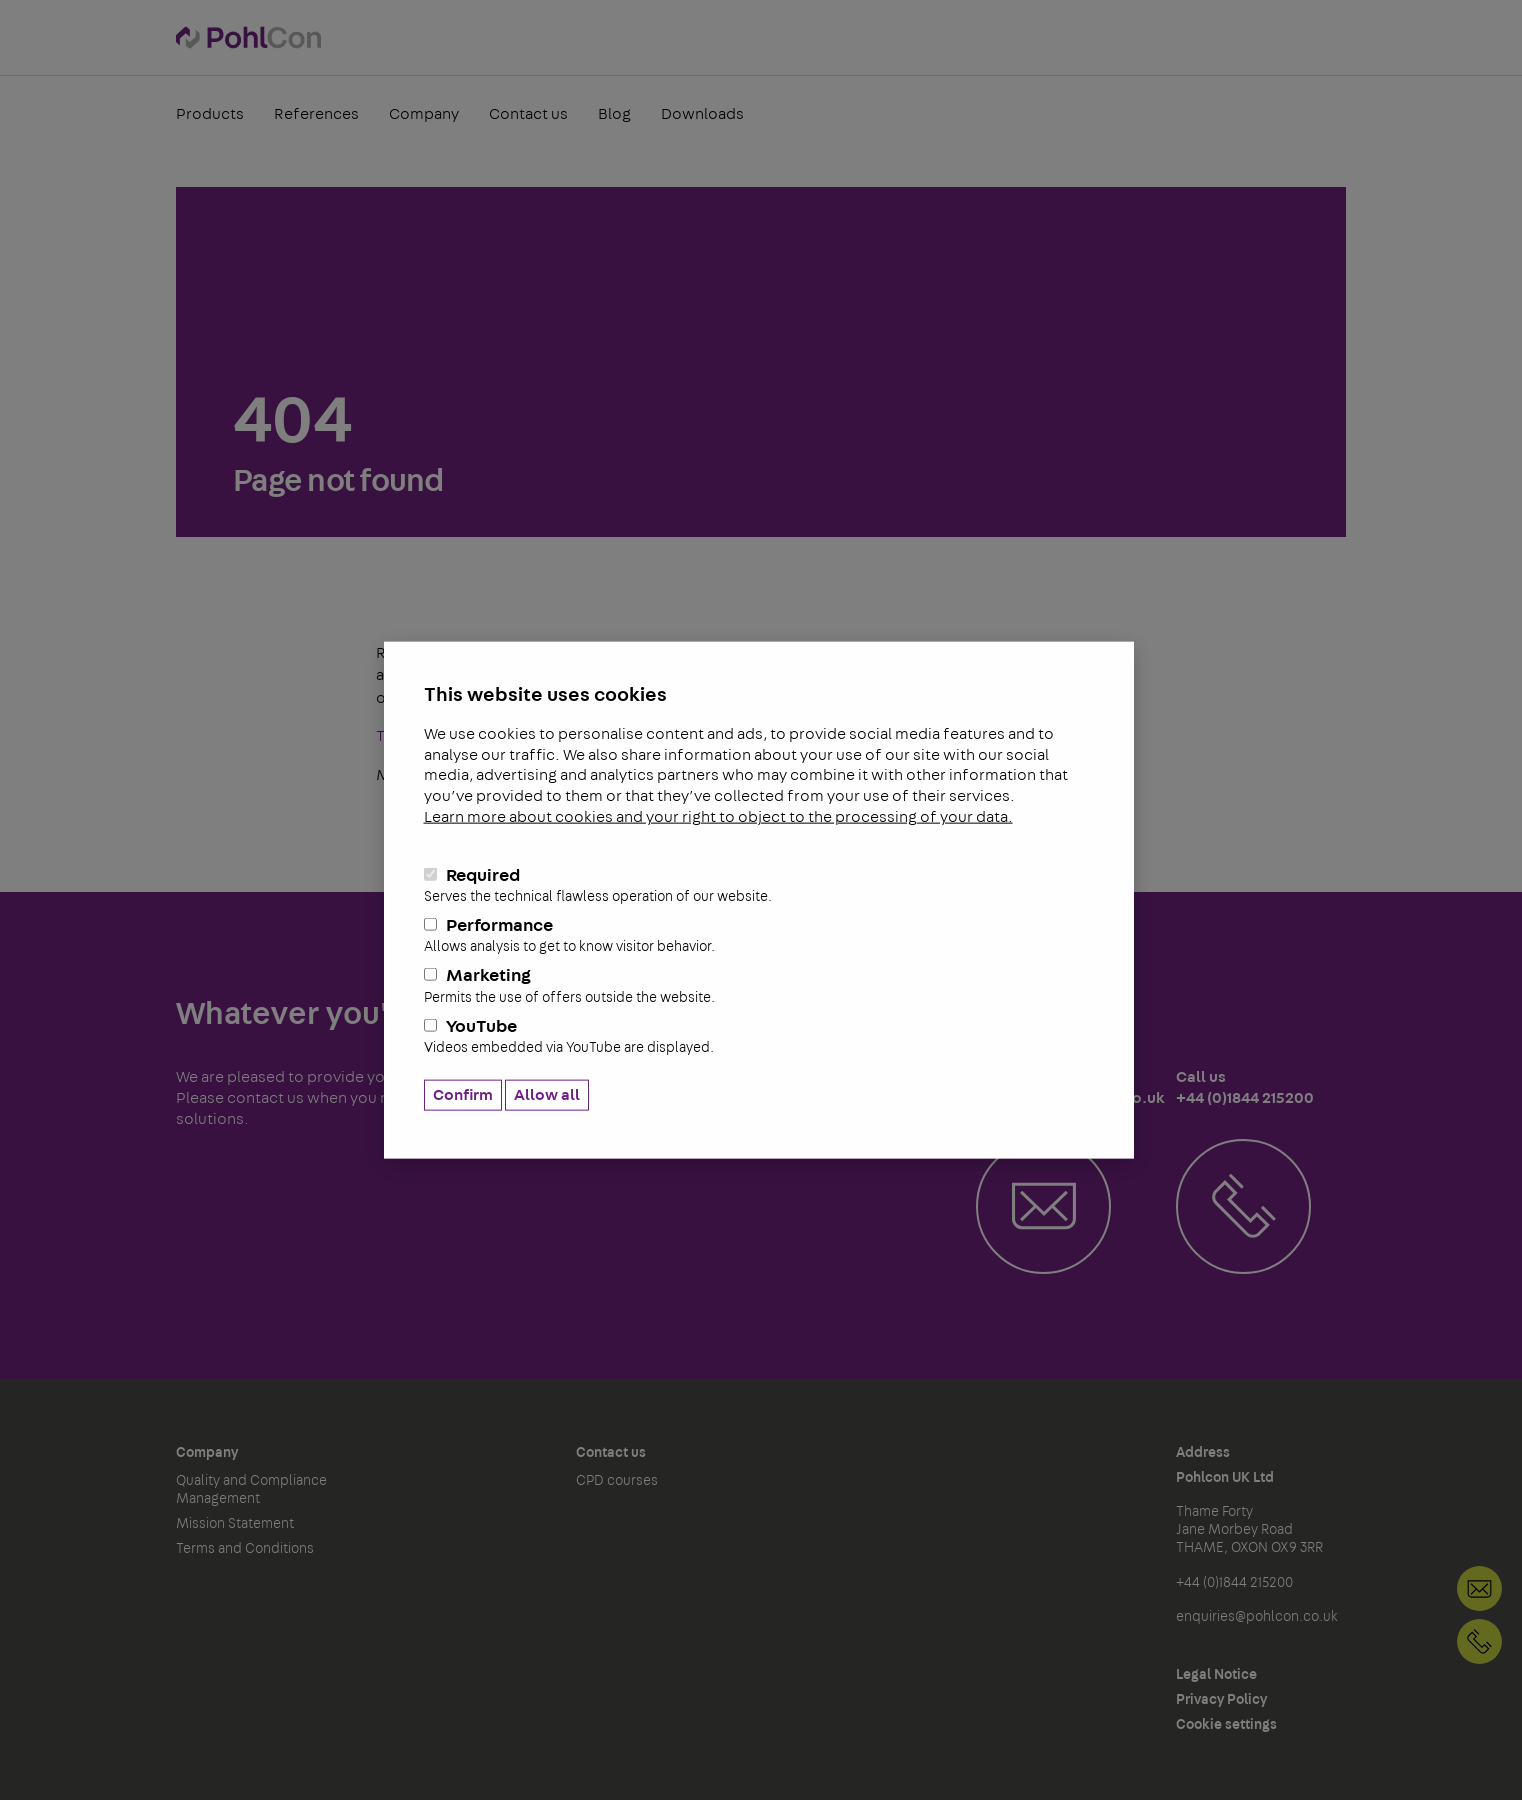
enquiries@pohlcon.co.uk (1257, 1617)
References (316, 114)
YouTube (759, 1036)
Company (424, 114)
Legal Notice (1216, 1675)
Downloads (702, 114)
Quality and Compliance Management (251, 1490)
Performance (759, 936)
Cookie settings (1226, 1725)
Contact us (528, 114)
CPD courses (617, 1481)
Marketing (759, 986)
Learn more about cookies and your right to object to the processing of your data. (718, 817)
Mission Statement (235, 1524)
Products (210, 114)
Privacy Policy (1221, 1700)
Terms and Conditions (245, 1549)
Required (759, 885)
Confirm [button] (463, 1095)
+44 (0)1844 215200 (1479, 1641)
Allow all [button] (547, 1095)
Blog (614, 114)
